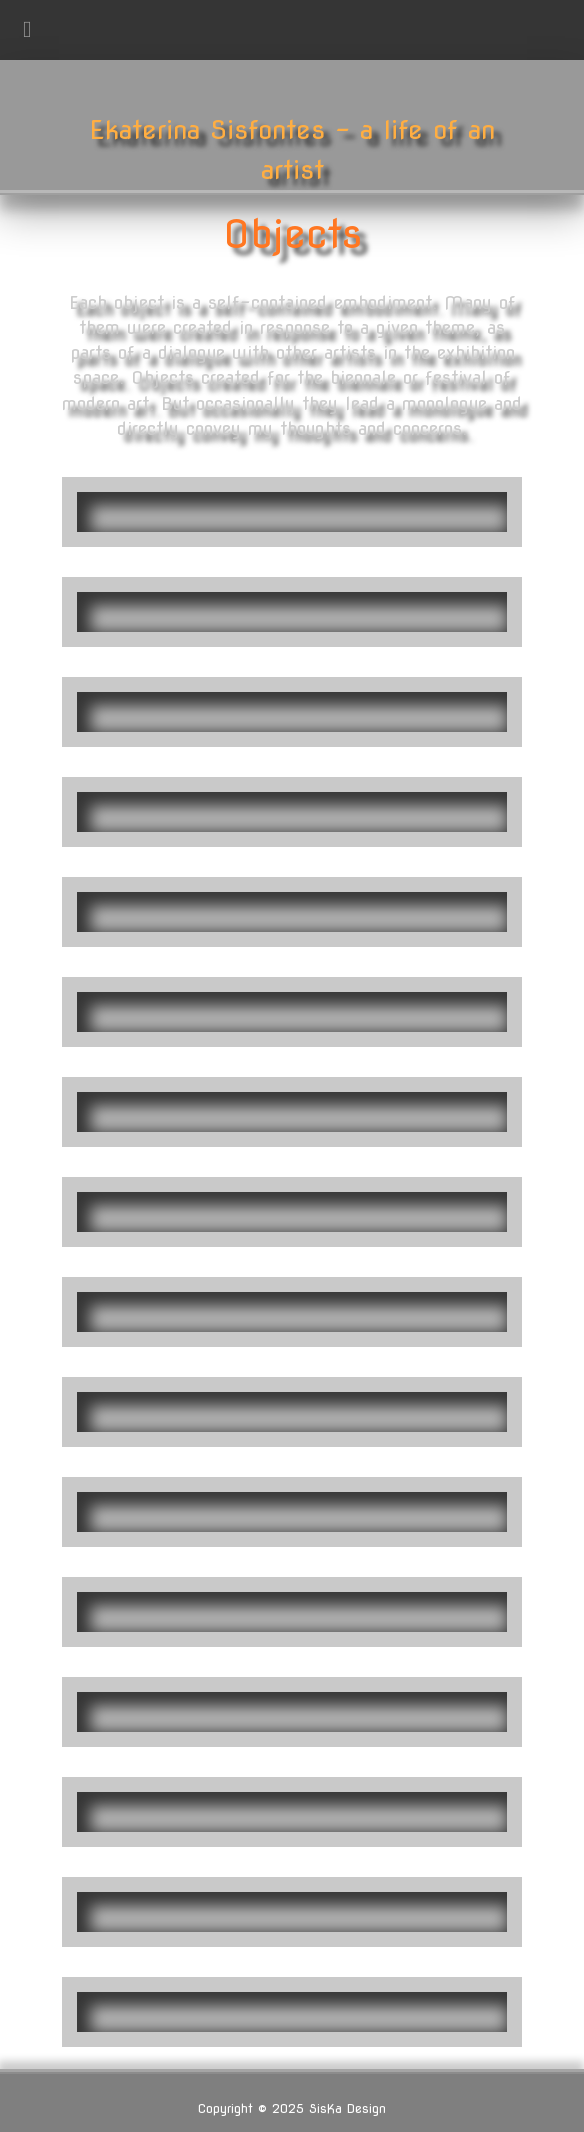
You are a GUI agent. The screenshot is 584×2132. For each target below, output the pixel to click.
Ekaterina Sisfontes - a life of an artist (292, 149)
